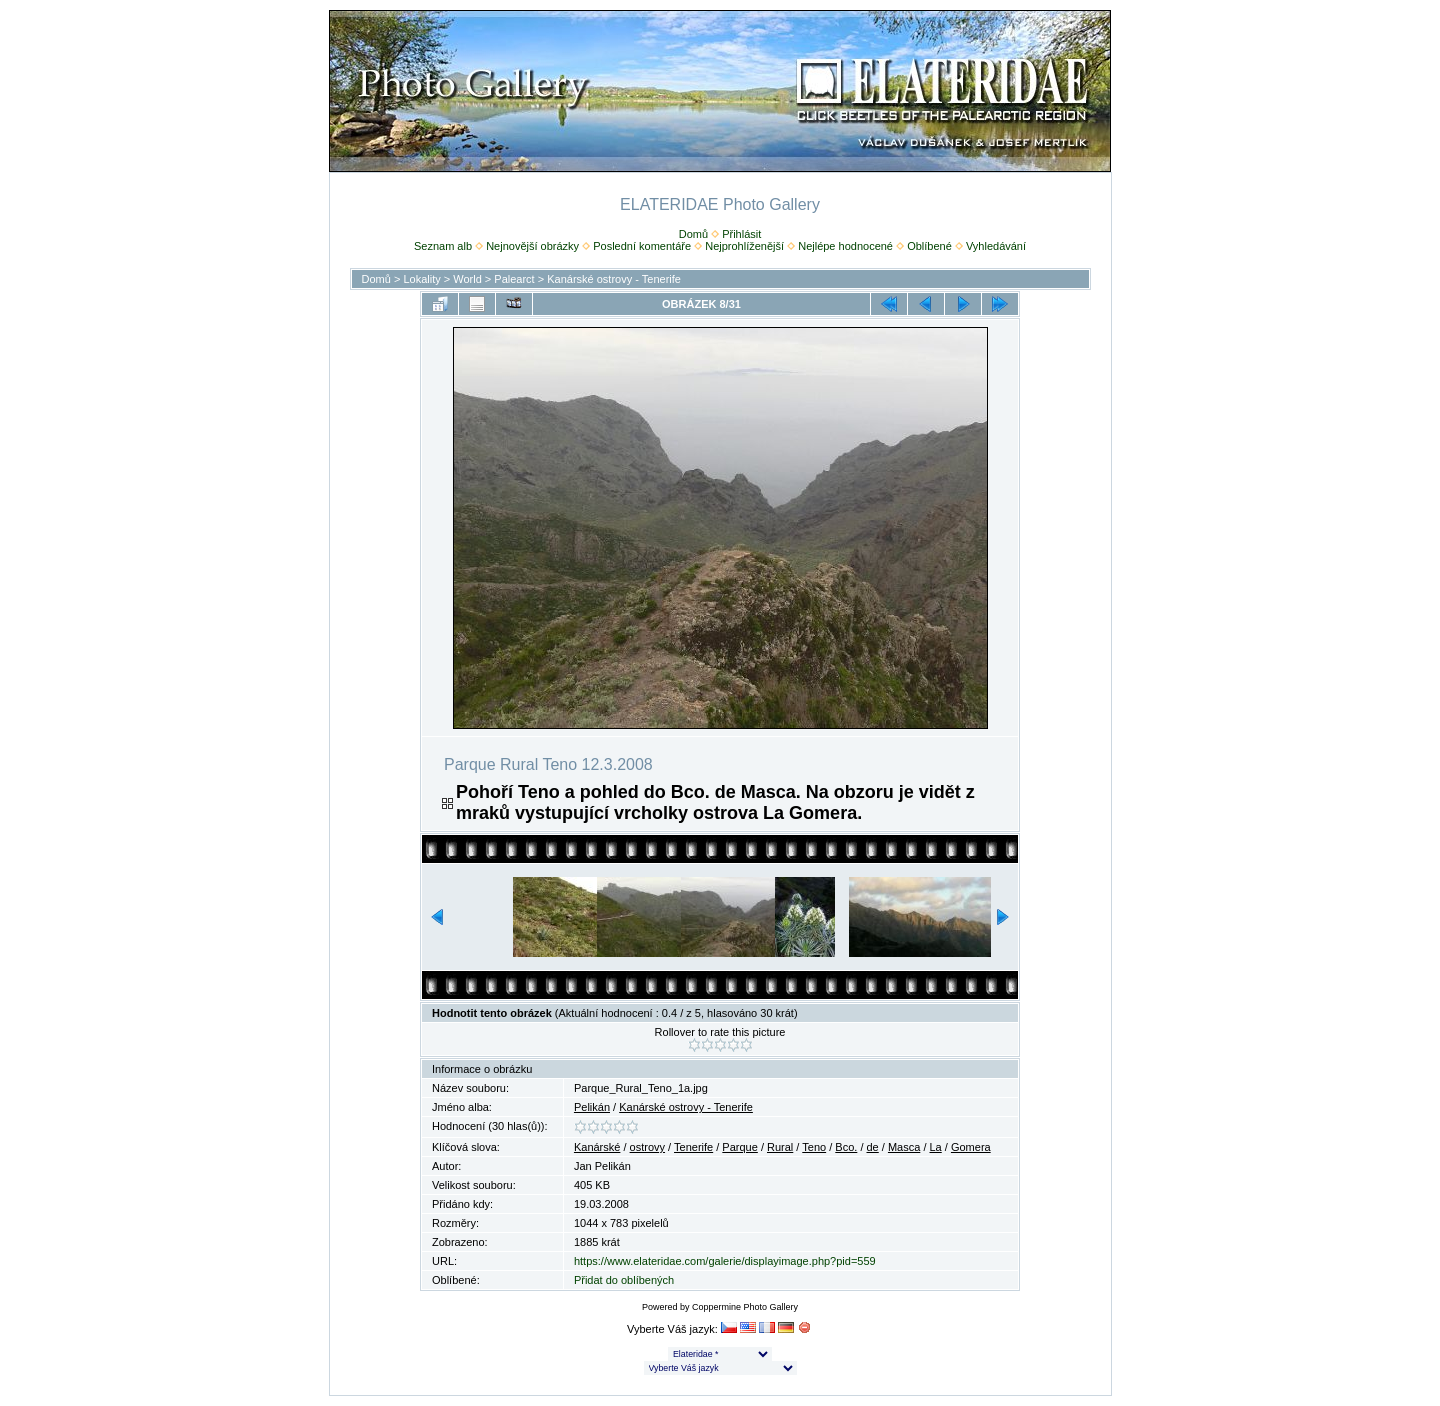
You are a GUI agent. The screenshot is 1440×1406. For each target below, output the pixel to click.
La (936, 1147)
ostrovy (647, 1147)
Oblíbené (929, 246)
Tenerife (693, 1147)
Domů (693, 234)
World (467, 279)
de (873, 1147)
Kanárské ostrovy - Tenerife (614, 279)
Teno (814, 1147)
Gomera (971, 1147)
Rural (780, 1147)
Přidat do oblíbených (624, 1280)
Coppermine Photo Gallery (745, 1307)
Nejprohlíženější (744, 246)
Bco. (846, 1147)
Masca (904, 1147)
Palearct (514, 279)
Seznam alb (443, 246)
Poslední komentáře (642, 246)
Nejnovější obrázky (532, 246)
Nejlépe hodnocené (845, 246)
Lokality (421, 279)
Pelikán (592, 1107)
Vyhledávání (996, 246)
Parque (739, 1147)
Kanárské (597, 1147)
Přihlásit (741, 234)
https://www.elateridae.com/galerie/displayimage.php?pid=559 (725, 1261)
